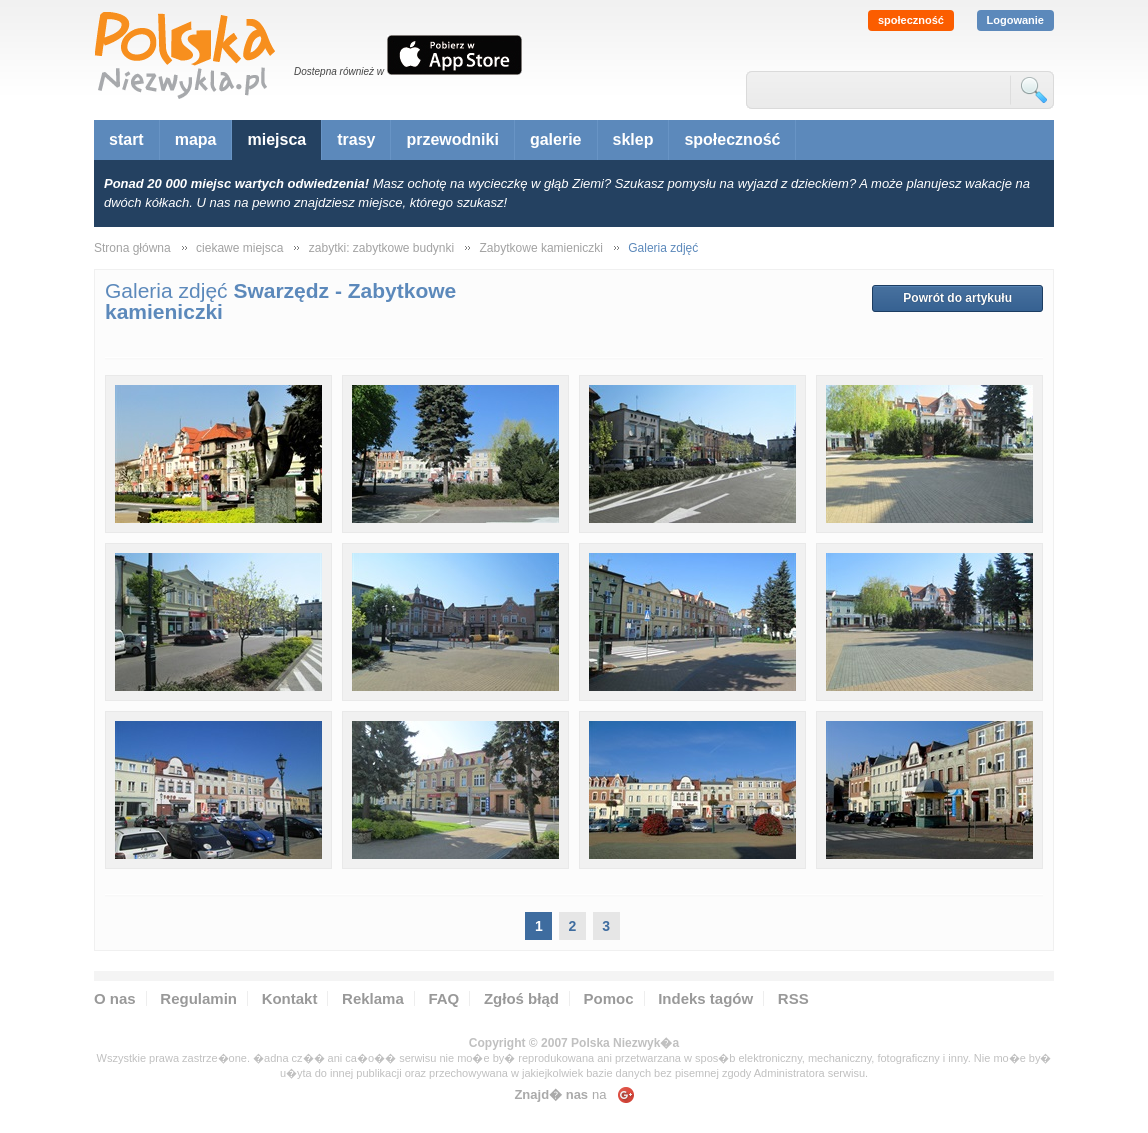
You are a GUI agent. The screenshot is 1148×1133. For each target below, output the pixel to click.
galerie (556, 139)
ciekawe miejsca (239, 248)
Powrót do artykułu (957, 298)
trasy (356, 139)
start (126, 139)
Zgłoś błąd (521, 998)
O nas (115, 998)
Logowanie (1015, 20)
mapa (196, 139)
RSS (793, 998)
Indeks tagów (705, 998)
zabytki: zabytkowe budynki (381, 248)
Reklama (373, 998)
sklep (633, 139)
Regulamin (198, 998)
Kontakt (290, 998)
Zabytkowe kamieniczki (541, 248)
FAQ (443, 998)
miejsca (276, 139)
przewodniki (452, 139)
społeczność (911, 20)
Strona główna (132, 248)
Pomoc (609, 998)
